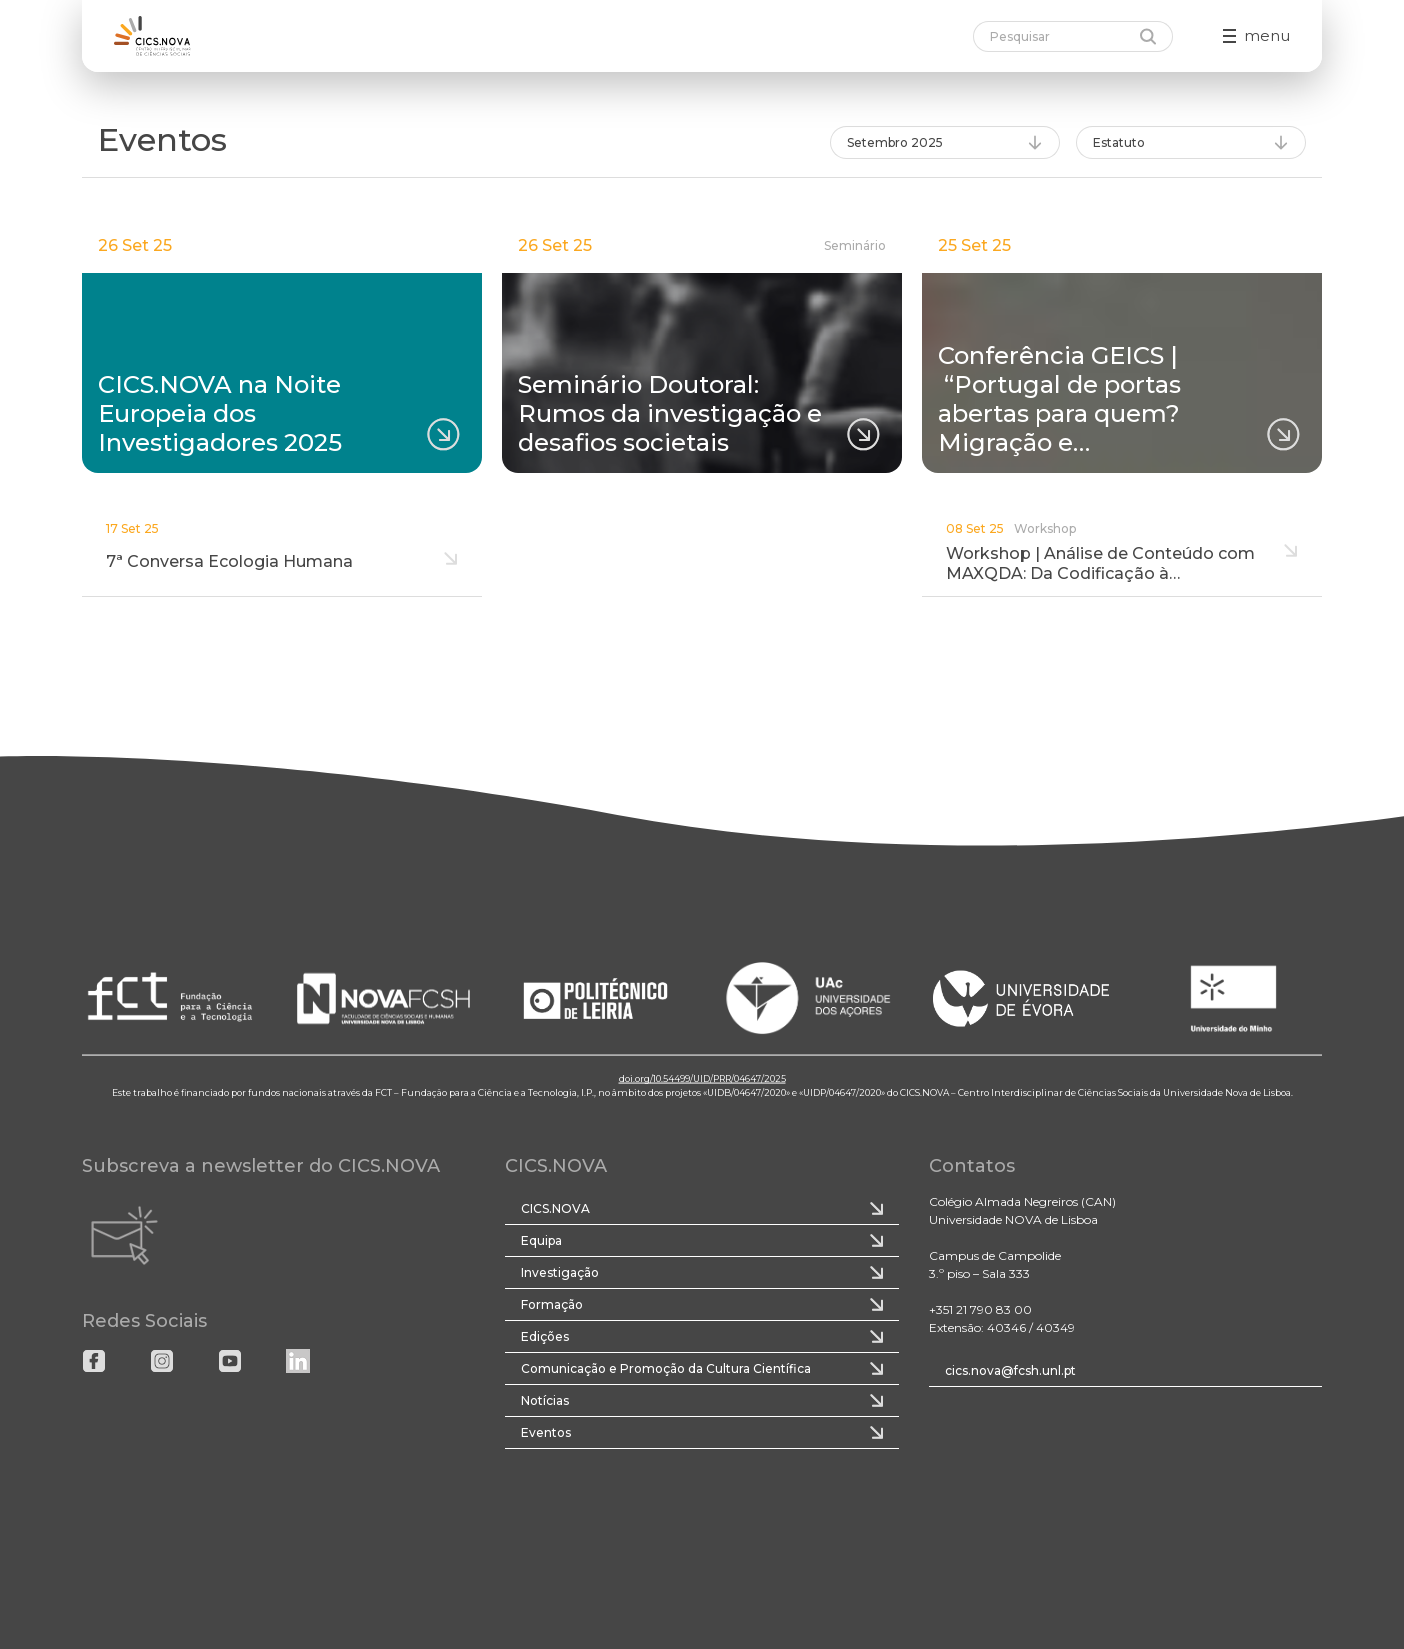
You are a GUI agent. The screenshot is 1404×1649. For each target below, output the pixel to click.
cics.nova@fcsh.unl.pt (1010, 1370)
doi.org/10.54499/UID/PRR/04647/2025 (702, 1078)
